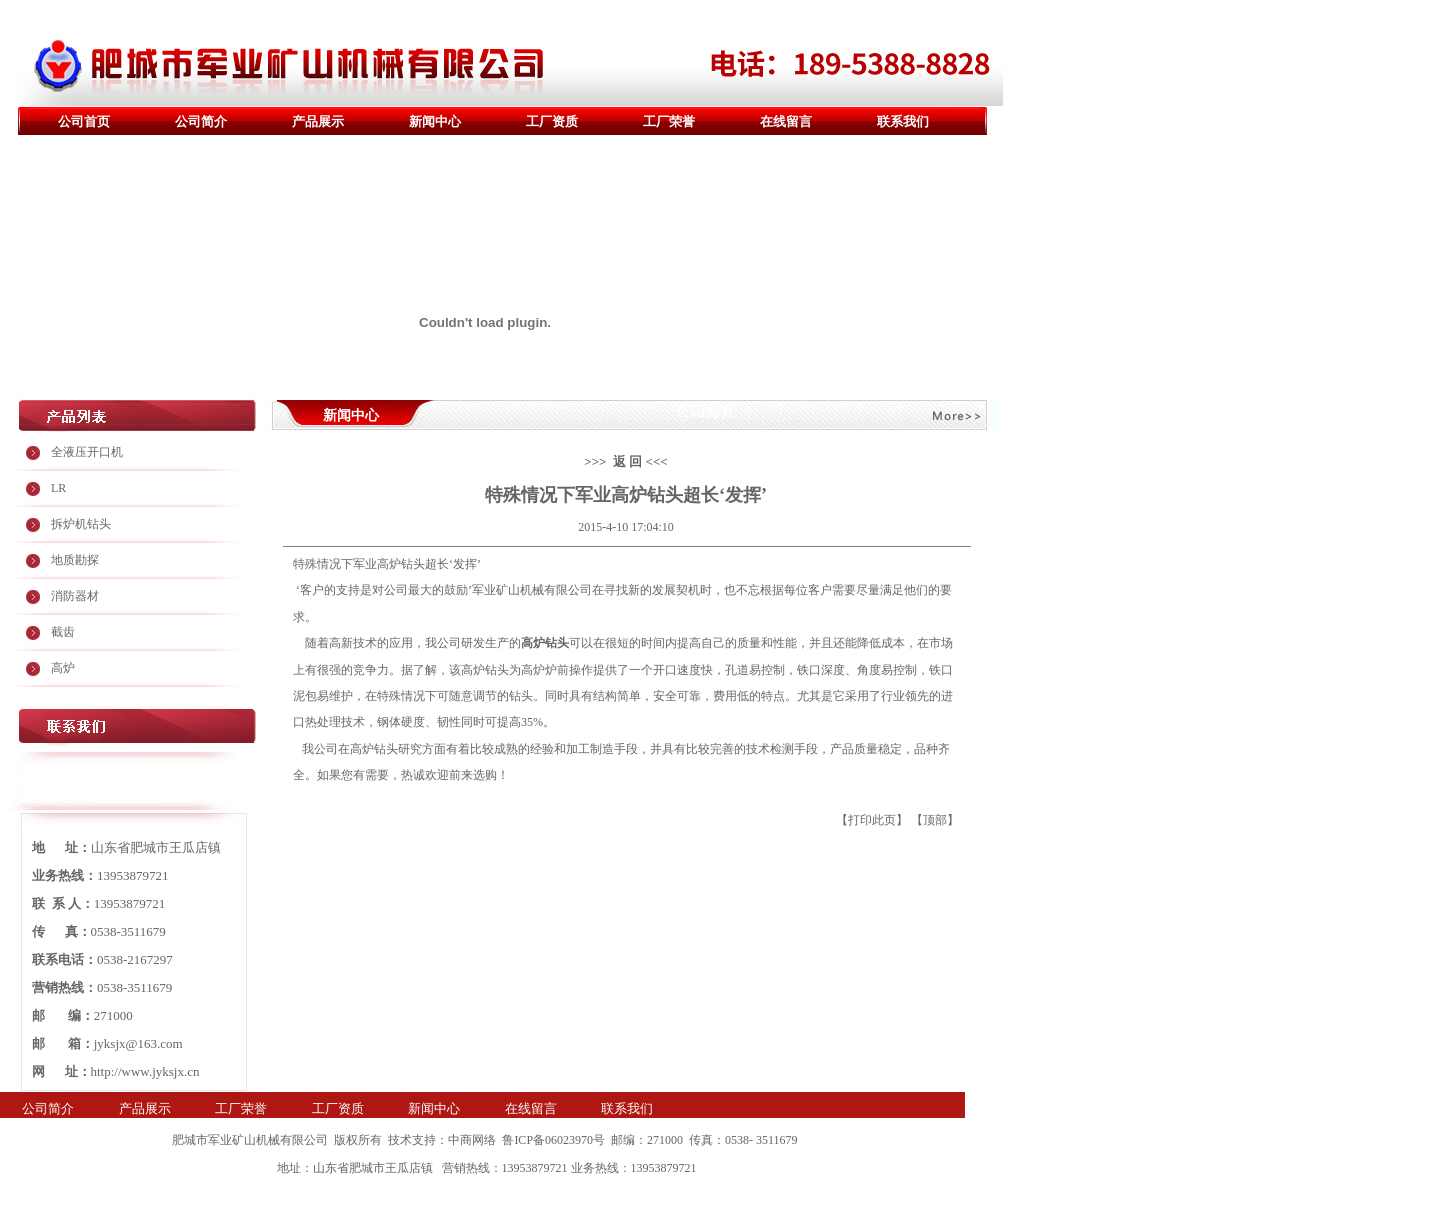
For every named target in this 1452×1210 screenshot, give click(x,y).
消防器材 (75, 596)
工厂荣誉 (669, 121)
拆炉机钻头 (81, 524)
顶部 (935, 820)
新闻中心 (435, 121)
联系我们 (903, 121)
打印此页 (872, 820)
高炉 (63, 668)
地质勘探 (75, 560)
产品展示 (318, 121)
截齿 (63, 632)
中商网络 (472, 1140)
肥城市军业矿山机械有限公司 (250, 1140)
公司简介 (201, 121)
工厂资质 (552, 121)
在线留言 (786, 121)
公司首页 (84, 121)
